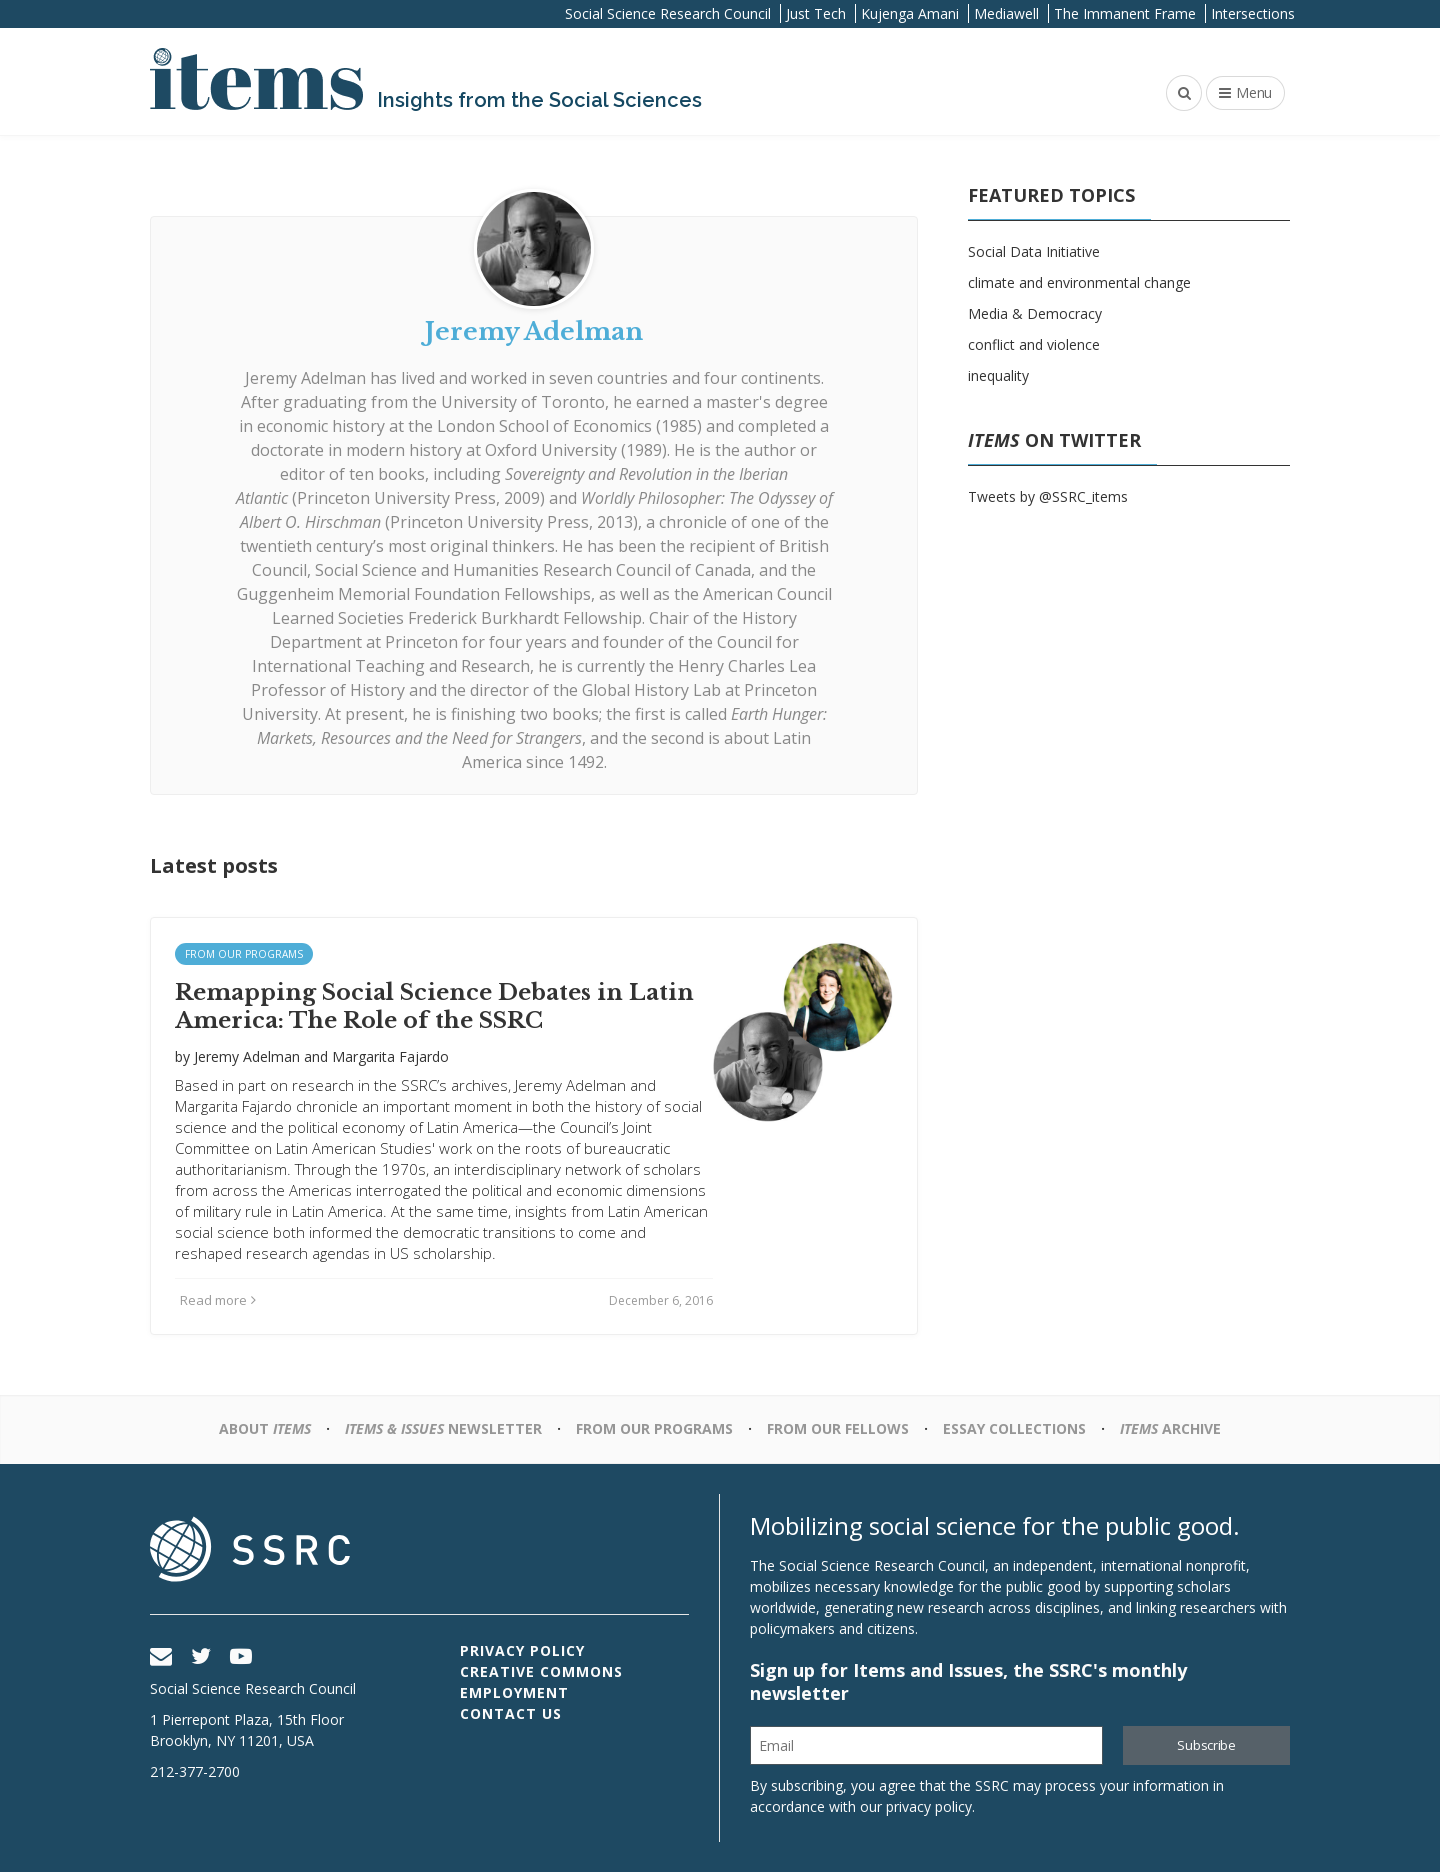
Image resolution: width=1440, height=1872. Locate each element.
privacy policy (929, 1806)
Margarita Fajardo (390, 1056)
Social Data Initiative (1034, 251)
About (265, 1428)
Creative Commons (541, 1671)
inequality (998, 375)
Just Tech (816, 13)
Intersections (1253, 13)
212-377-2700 (195, 1771)
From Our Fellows (838, 1428)
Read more (218, 1300)
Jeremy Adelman (305, 378)
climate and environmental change (1079, 282)
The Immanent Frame (1125, 13)
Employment (514, 1692)
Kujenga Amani (910, 13)
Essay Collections (1014, 1428)
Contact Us (511, 1713)
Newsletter (443, 1428)
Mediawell (1006, 13)
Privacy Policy (522, 1650)
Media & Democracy (1035, 313)
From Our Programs (244, 954)
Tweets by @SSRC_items (1048, 496)
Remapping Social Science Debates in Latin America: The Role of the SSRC (434, 1007)
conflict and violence (1034, 344)
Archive (1170, 1428)
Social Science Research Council (668, 13)
